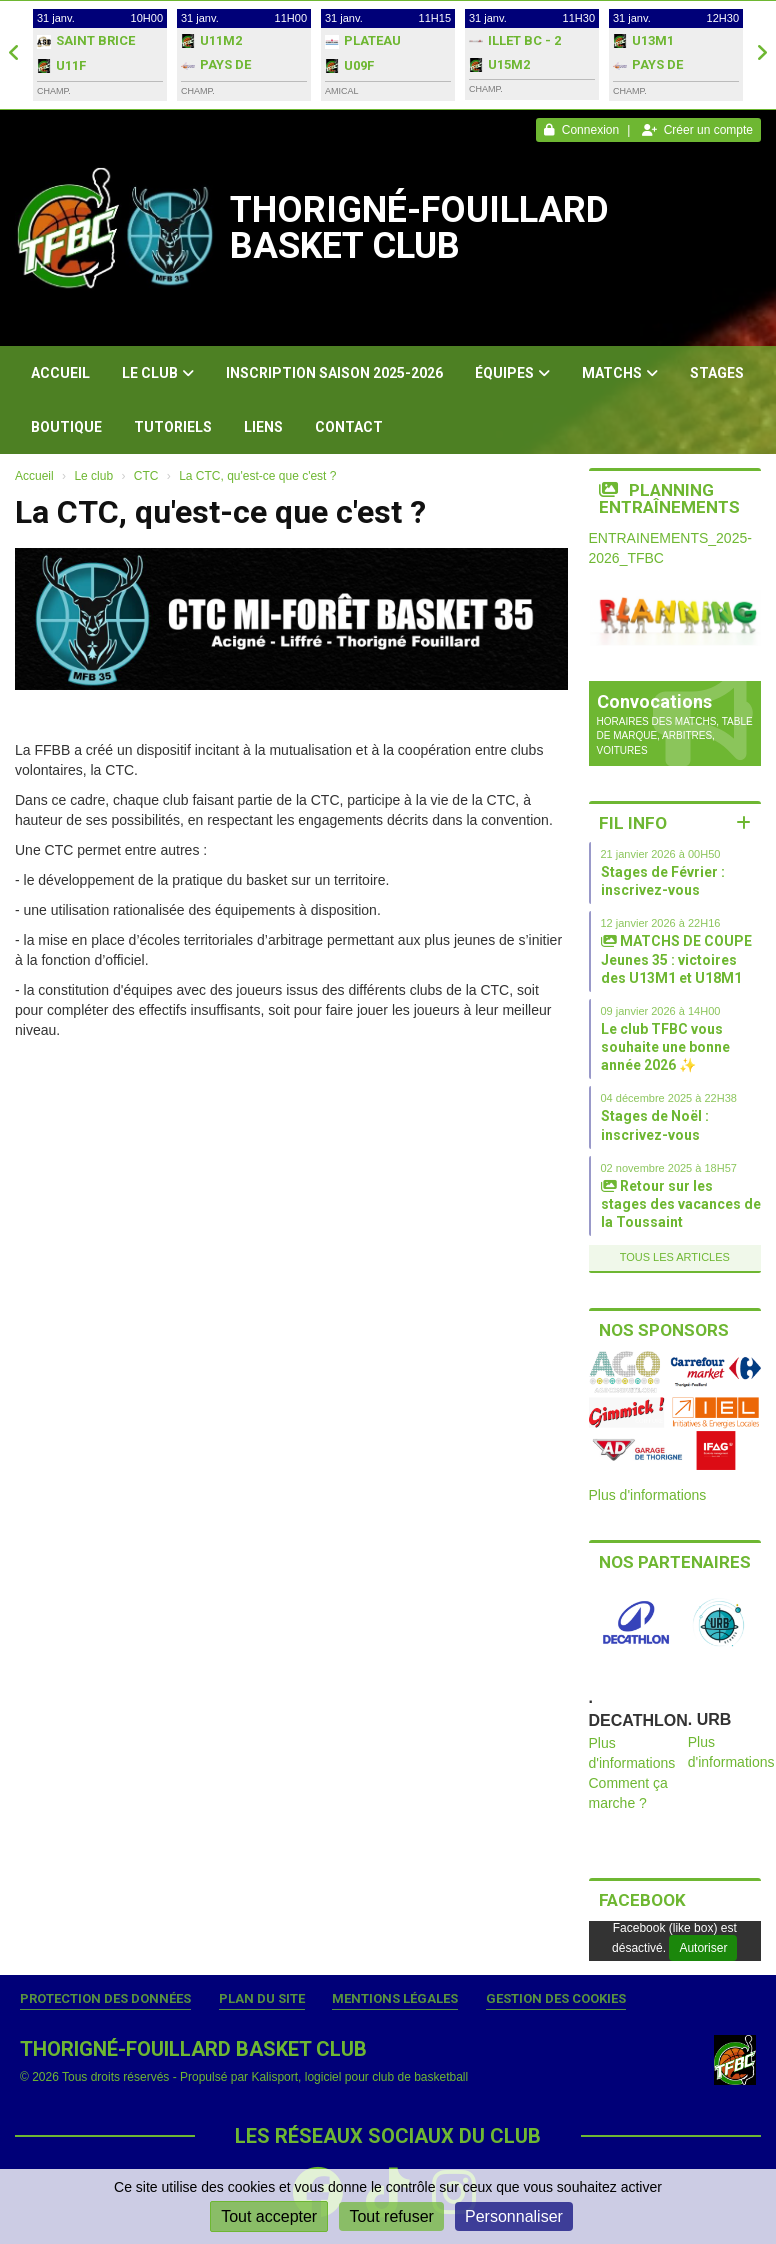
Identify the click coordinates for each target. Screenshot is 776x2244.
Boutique (66, 427)
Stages (717, 373)
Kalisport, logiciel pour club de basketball (359, 2077)
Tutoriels (173, 427)
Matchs (620, 373)
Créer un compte (697, 130)
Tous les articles (675, 1257)
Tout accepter (269, 2216)
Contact (349, 427)
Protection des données (105, 1998)
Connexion (581, 130)
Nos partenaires (675, 1562)
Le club (158, 373)
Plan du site (262, 1998)
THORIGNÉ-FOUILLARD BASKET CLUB (419, 228)
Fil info (633, 823)
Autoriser (703, 1948)
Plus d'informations (648, 1495)
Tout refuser (391, 2216)
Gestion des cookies (556, 1998)
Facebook (642, 1900)
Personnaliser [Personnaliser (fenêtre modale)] (514, 2216)
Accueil (60, 373)
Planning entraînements (669, 498)
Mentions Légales (395, 1998)
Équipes (512, 373)
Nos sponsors (664, 1330)
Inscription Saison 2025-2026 (334, 373)
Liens (263, 427)
